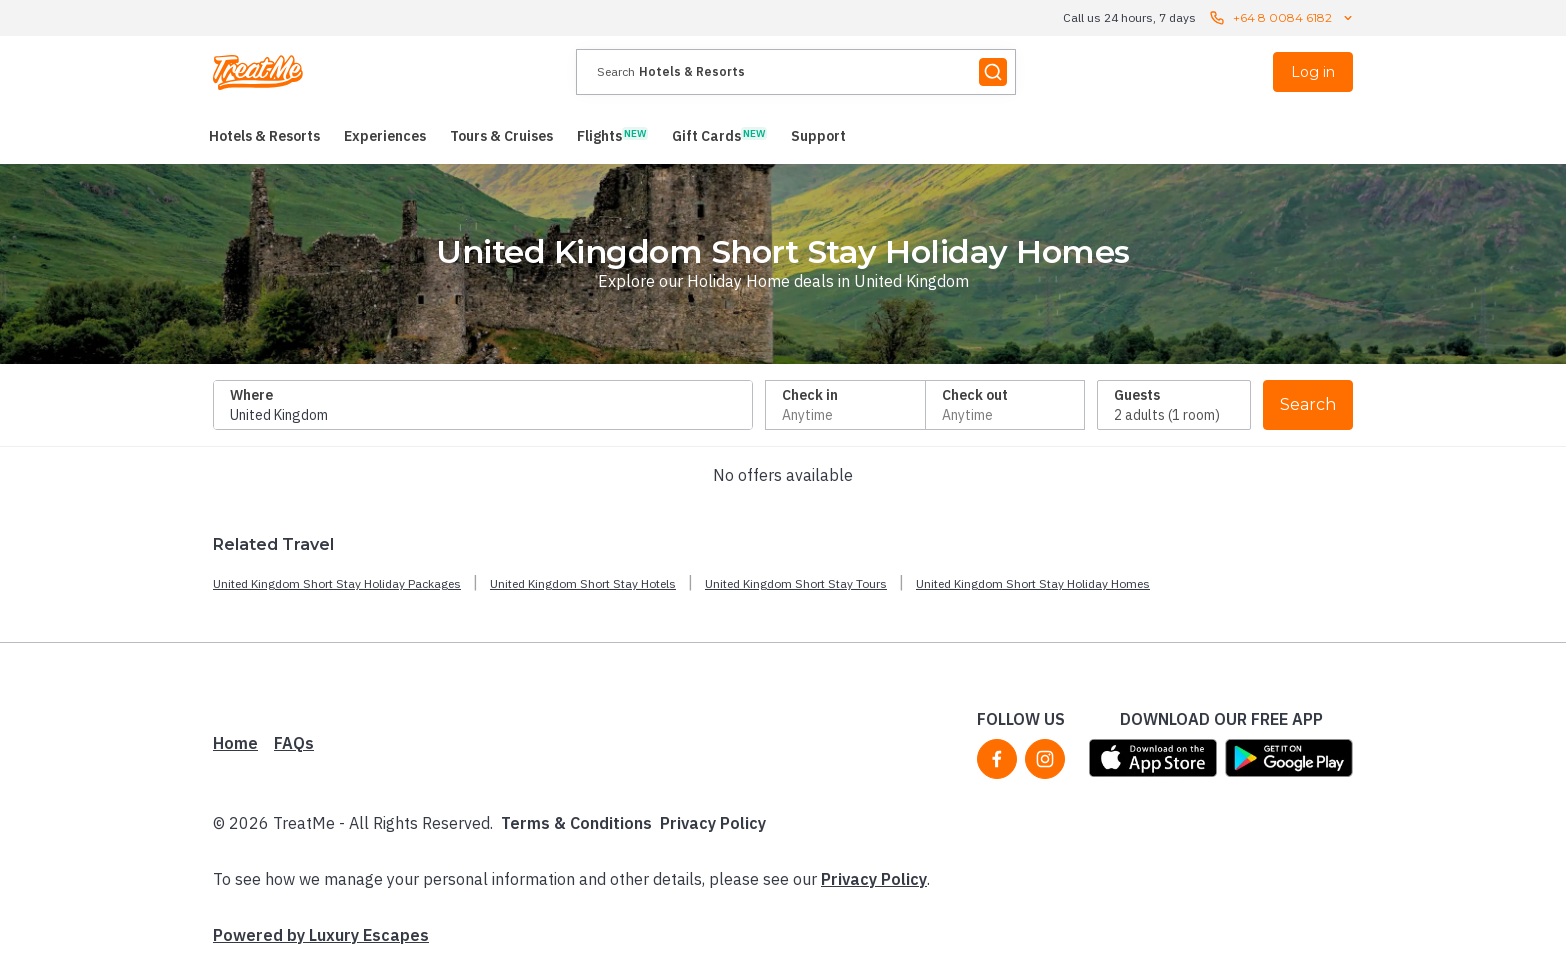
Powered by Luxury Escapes (321, 935)
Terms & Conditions (576, 823)
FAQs (294, 743)
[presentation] (796, 72)
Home (235, 743)
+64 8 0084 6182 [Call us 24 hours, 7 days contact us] (1282, 18)
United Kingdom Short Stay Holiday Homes (1033, 583)
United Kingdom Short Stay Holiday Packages (337, 583)
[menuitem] (264, 136)
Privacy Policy (713, 823)
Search (1308, 404)
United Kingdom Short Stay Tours (796, 583)
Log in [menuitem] (1313, 72)
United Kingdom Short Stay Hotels (583, 583)
